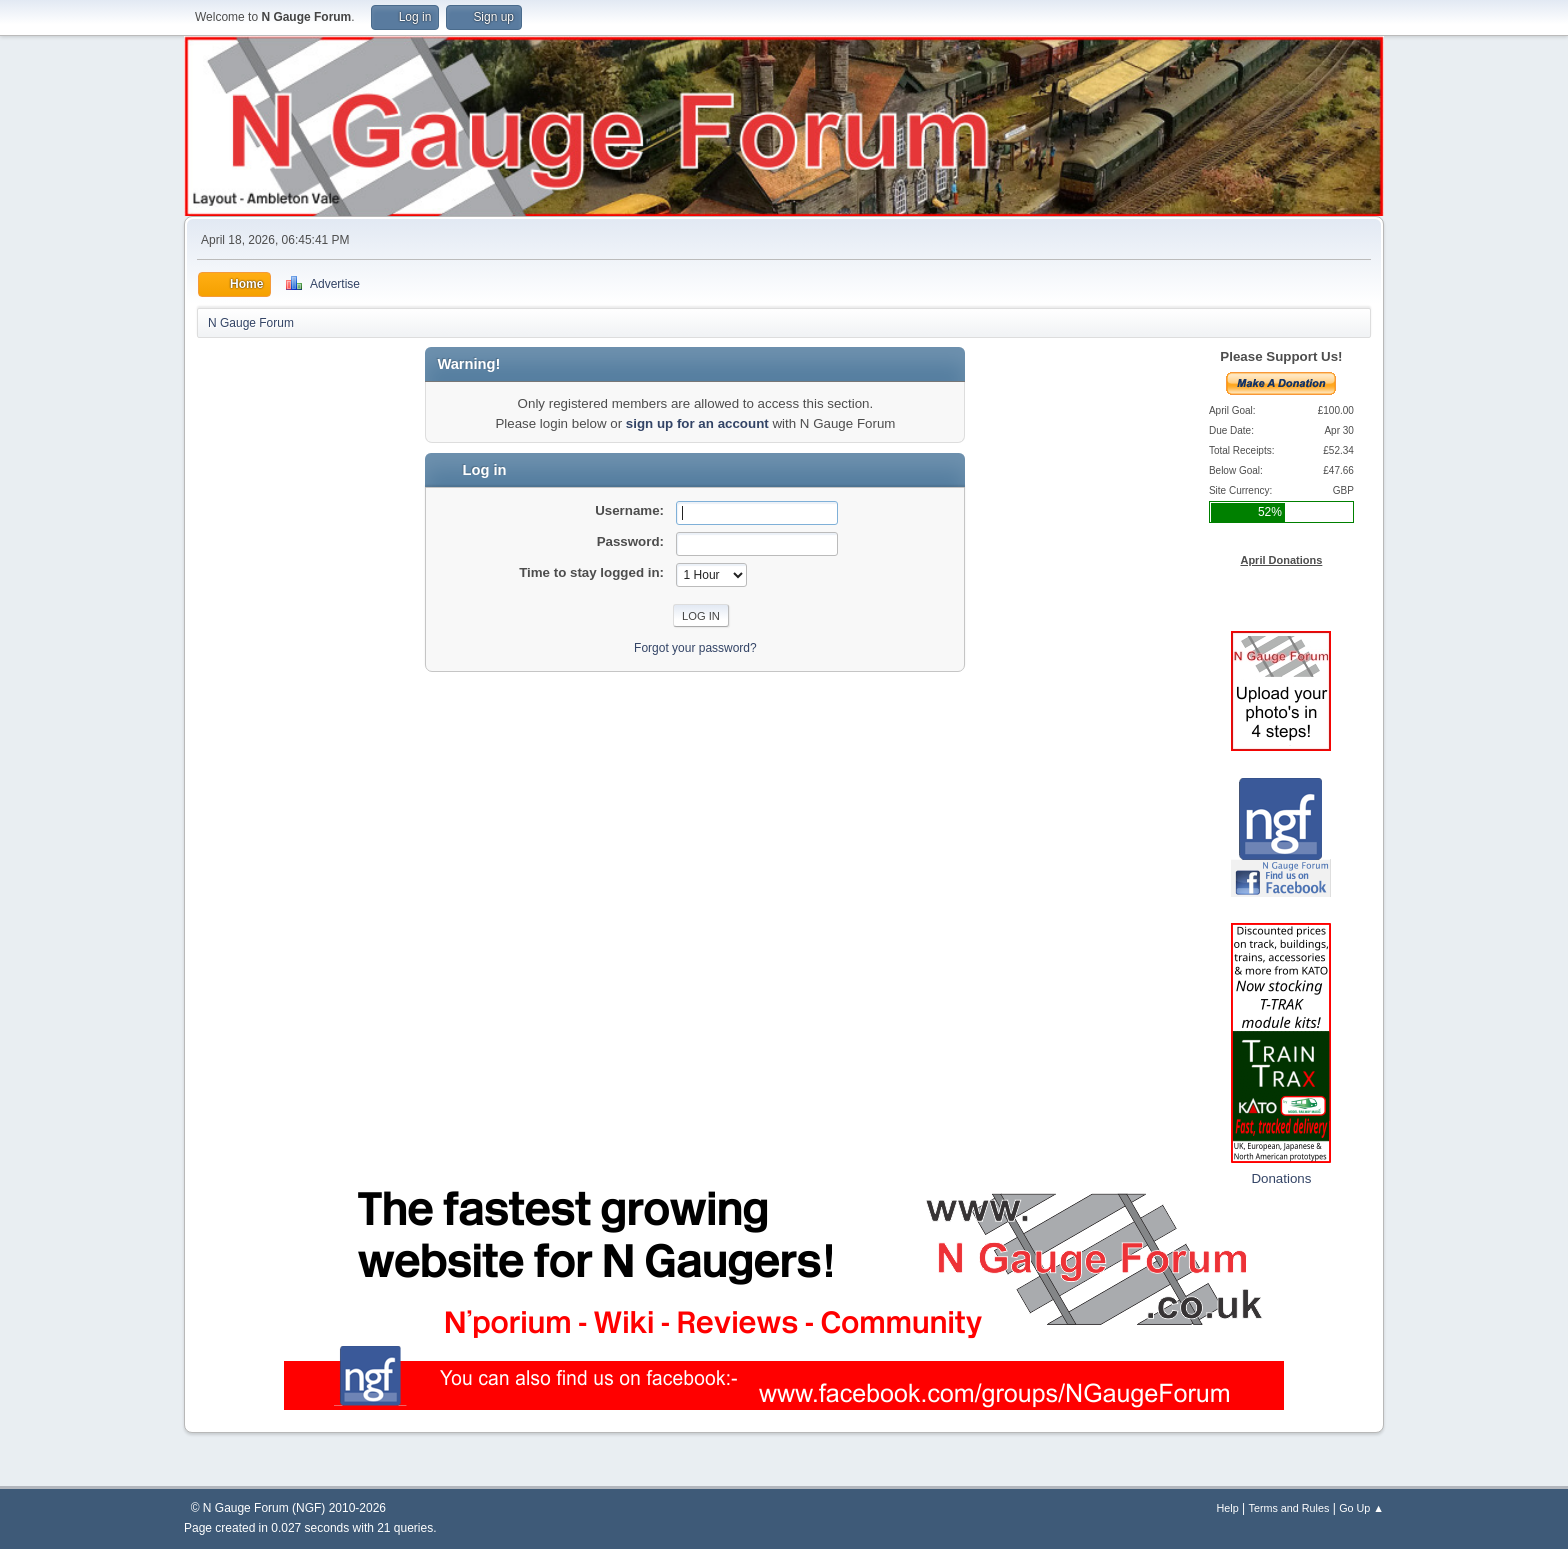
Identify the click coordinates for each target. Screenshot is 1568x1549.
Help (1228, 1508)
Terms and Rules (1289, 1508)
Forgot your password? (695, 648)
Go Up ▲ (1361, 1508)
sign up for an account (697, 423)
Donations (1281, 1178)
